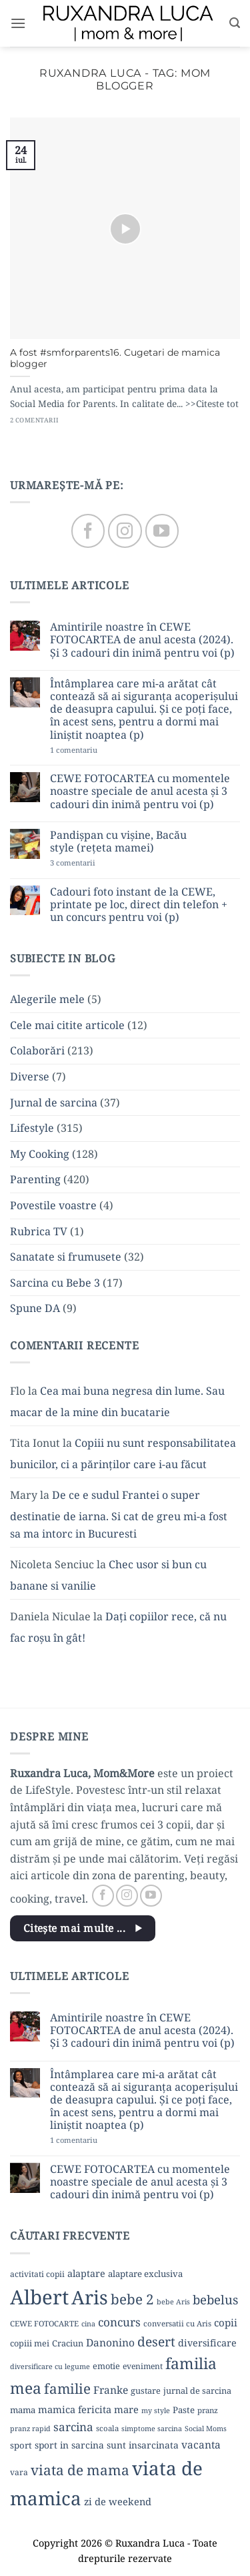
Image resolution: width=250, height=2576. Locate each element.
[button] (18, 23)
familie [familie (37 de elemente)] (67, 2388)
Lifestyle (32, 1127)
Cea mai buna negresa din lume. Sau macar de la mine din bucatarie (117, 1401)
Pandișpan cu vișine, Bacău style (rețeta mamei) (118, 841)
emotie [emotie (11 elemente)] (106, 2366)
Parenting (35, 1179)
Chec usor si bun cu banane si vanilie (108, 1575)
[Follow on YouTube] (162, 530)
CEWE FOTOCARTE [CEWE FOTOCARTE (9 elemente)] (44, 2323)
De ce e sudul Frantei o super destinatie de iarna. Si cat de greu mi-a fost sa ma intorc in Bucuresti (118, 1514)
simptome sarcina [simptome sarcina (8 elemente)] (151, 2428)
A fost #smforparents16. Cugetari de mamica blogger (115, 358)
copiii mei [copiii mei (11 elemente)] (29, 2343)
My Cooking (39, 1154)
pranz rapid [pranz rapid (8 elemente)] (30, 2428)
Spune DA (35, 1308)
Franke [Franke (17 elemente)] (110, 2389)
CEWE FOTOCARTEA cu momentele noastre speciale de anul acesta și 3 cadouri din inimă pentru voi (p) (140, 791)
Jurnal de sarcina (53, 1102)
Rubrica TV (38, 1231)
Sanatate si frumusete (65, 1256)
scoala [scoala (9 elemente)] (107, 2428)
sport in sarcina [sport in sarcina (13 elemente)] (69, 2445)
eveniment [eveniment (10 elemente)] (143, 2366)
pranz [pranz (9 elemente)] (207, 2410)
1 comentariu (95, 749)
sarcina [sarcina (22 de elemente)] (73, 2427)
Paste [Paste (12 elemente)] (184, 2410)
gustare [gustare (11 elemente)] (146, 2390)
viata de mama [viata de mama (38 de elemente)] (80, 2470)
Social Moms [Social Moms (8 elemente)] (206, 2428)
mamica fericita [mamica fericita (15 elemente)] (74, 2409)
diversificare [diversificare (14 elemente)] (207, 2342)
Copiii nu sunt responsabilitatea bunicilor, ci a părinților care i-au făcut (123, 1453)
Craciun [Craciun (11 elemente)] (67, 2343)
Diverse (29, 1076)
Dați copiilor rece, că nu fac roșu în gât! (118, 1627)
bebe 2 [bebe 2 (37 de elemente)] (132, 2299)
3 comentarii (93, 862)
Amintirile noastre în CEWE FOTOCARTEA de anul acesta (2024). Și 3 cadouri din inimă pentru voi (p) (142, 640)
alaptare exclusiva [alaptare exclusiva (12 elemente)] (145, 2274)
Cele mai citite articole (67, 1025)
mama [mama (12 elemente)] (22, 2410)
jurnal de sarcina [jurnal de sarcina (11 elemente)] (197, 2390)
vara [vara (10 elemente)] (19, 2472)
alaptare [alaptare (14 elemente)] (86, 2273)
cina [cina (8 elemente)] (88, 2323)
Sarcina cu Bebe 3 (55, 1282)
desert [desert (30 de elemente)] (156, 2341)
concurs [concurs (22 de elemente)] (119, 2322)
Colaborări (37, 1050)
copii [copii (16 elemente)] (225, 2322)
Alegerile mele (47, 999)
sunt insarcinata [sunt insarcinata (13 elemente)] (143, 2445)
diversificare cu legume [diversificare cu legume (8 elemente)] (50, 2366)
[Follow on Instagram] (124, 530)
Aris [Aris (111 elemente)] (89, 2297)
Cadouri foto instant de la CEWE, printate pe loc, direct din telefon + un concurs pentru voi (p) (138, 905)
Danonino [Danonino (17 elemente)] (110, 2342)
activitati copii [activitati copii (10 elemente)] (37, 2274)
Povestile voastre (53, 1205)
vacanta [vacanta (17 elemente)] (201, 2444)
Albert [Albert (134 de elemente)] (39, 2297)
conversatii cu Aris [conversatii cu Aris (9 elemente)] (177, 2323)
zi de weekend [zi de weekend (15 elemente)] (117, 2501)
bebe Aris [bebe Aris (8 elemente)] (173, 2301)
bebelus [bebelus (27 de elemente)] (215, 2299)
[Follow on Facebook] (88, 530)
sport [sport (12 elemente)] (21, 2445)
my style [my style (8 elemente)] (155, 2410)
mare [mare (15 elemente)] (126, 2409)
